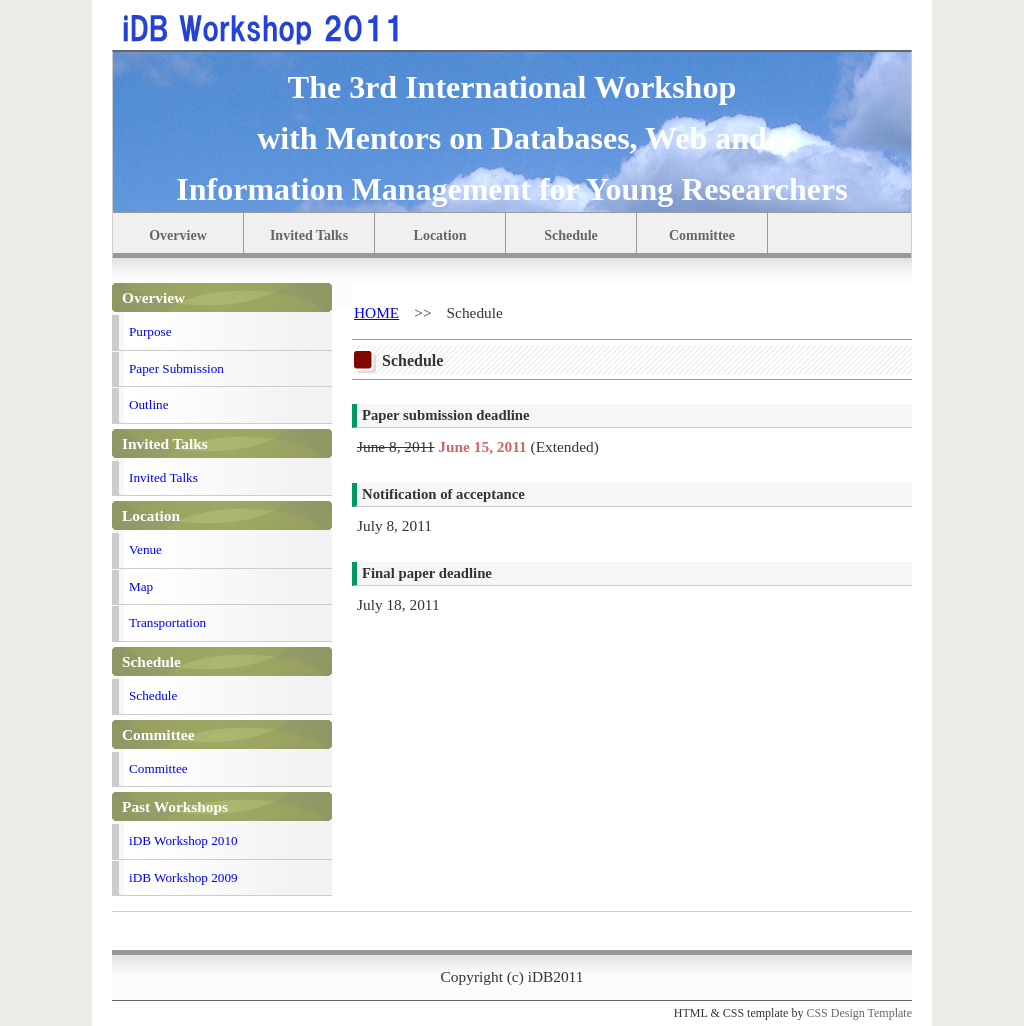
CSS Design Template (859, 1013)
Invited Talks (309, 235)
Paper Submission (176, 368)
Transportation (167, 622)
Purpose (150, 331)
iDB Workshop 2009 (183, 877)
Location (440, 235)
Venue (145, 549)
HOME (376, 312)
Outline (149, 404)
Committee (702, 235)
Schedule (571, 235)
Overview (178, 235)
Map (141, 586)
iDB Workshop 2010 (183, 840)
